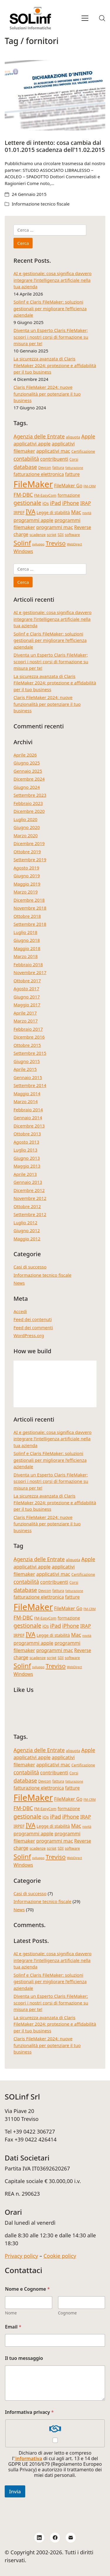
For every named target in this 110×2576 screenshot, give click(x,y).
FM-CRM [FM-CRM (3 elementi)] (90, 486)
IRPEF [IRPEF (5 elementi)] (19, 512)
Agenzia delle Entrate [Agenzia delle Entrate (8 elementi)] (39, 436)
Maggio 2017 (26, 1005)
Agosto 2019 (26, 868)
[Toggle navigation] (85, 18)
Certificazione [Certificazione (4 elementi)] (83, 451)
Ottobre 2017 (27, 980)
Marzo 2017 (25, 1021)
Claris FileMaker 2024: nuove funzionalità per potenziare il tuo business (47, 393)
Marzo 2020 (25, 835)
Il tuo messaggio (24, 2358)
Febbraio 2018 (28, 964)
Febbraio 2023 (28, 803)
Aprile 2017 (25, 1013)
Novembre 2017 (29, 972)
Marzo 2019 (25, 892)
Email (13, 2327)
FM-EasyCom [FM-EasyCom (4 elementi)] (45, 495)
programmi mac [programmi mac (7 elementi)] (54, 527)
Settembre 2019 (29, 859)
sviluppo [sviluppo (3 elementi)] (38, 544)
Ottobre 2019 (27, 851)
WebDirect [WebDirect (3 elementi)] (74, 544)
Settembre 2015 (29, 1053)
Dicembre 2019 (29, 843)
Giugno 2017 (26, 997)
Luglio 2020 (25, 819)
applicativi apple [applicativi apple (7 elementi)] (31, 443)
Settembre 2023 (29, 795)
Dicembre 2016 (29, 1037)
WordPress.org (28, 1335)
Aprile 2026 (25, 755)
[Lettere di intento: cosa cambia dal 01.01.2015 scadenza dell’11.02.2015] (55, 95)
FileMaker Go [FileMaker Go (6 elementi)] (68, 485)
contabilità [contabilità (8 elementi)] (26, 458)
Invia (15, 2491)
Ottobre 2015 (27, 1045)
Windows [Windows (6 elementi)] (23, 551)
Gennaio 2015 (27, 1077)
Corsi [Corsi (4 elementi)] (74, 459)
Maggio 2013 (26, 1166)
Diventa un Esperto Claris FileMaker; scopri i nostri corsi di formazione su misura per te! (50, 336)
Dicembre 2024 (29, 779)
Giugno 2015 (26, 1061)
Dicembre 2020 (29, 811)
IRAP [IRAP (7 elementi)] (85, 503)
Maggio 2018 (26, 948)
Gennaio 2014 (27, 1117)
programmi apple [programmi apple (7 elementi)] (33, 520)
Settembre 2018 (29, 924)
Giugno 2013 (26, 1158)
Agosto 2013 (26, 1142)
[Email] (71, 2538)
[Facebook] (55, 2538)
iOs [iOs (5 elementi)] (46, 503)
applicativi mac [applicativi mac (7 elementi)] (53, 450)
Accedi (20, 1311)
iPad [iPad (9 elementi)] (55, 502)
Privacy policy (21, 2255)
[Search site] (102, 18)
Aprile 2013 (25, 1174)
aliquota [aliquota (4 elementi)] (73, 437)
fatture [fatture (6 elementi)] (72, 474)
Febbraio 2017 (28, 1029)
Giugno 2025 (26, 763)
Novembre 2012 (29, 1198)
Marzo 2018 (25, 956)
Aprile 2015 (25, 1069)
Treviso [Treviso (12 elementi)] (55, 543)
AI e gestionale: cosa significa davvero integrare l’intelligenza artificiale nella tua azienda (52, 279)
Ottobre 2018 (27, 916)
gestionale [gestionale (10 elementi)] (27, 503)
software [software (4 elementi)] (72, 534)
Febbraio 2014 (28, 1110)
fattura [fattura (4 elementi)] (58, 467)
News (19, 1283)
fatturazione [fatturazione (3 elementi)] (74, 468)
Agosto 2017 (26, 988)
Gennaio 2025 (27, 771)
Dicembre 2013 (29, 1126)
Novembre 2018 (29, 908)
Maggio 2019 (26, 884)
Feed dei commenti (33, 1327)
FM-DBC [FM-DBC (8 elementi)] (23, 494)
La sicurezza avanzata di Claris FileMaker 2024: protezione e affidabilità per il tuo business (54, 365)
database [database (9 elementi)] (25, 466)
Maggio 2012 (26, 1239)
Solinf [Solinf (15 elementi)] (22, 542)
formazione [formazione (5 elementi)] (68, 495)
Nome (11, 2312)
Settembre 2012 (29, 1214)
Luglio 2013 (25, 1150)
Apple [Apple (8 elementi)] (88, 436)
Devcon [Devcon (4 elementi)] (44, 467)
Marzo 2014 (25, 1101)
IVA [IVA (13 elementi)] (30, 511)
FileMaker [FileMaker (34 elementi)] (33, 484)
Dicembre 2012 (29, 1190)
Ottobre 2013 (27, 1134)
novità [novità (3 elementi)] (86, 513)
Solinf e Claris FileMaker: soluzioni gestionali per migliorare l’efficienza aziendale (50, 308)
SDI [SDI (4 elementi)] (60, 534)
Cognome (67, 2312)
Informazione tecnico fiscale (41, 204)
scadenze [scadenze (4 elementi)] (38, 534)
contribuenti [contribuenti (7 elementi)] (54, 458)
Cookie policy (59, 2255)
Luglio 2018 (25, 932)
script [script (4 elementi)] (51, 534)
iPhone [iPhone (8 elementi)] (70, 502)
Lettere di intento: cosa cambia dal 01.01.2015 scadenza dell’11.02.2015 (55, 146)
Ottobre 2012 (27, 1206)
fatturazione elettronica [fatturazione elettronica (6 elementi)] (38, 474)
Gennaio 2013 (27, 1182)
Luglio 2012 (25, 1222)
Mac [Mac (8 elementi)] (76, 511)
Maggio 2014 (26, 1093)
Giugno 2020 (26, 827)
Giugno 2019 (26, 876)
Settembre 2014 (29, 1085)
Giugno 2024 (26, 787)
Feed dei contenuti (32, 1319)
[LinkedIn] (39, 2538)
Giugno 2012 (26, 1230)
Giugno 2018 (26, 940)
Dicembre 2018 (29, 900)
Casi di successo (30, 1267)
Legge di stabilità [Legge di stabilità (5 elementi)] (53, 512)
